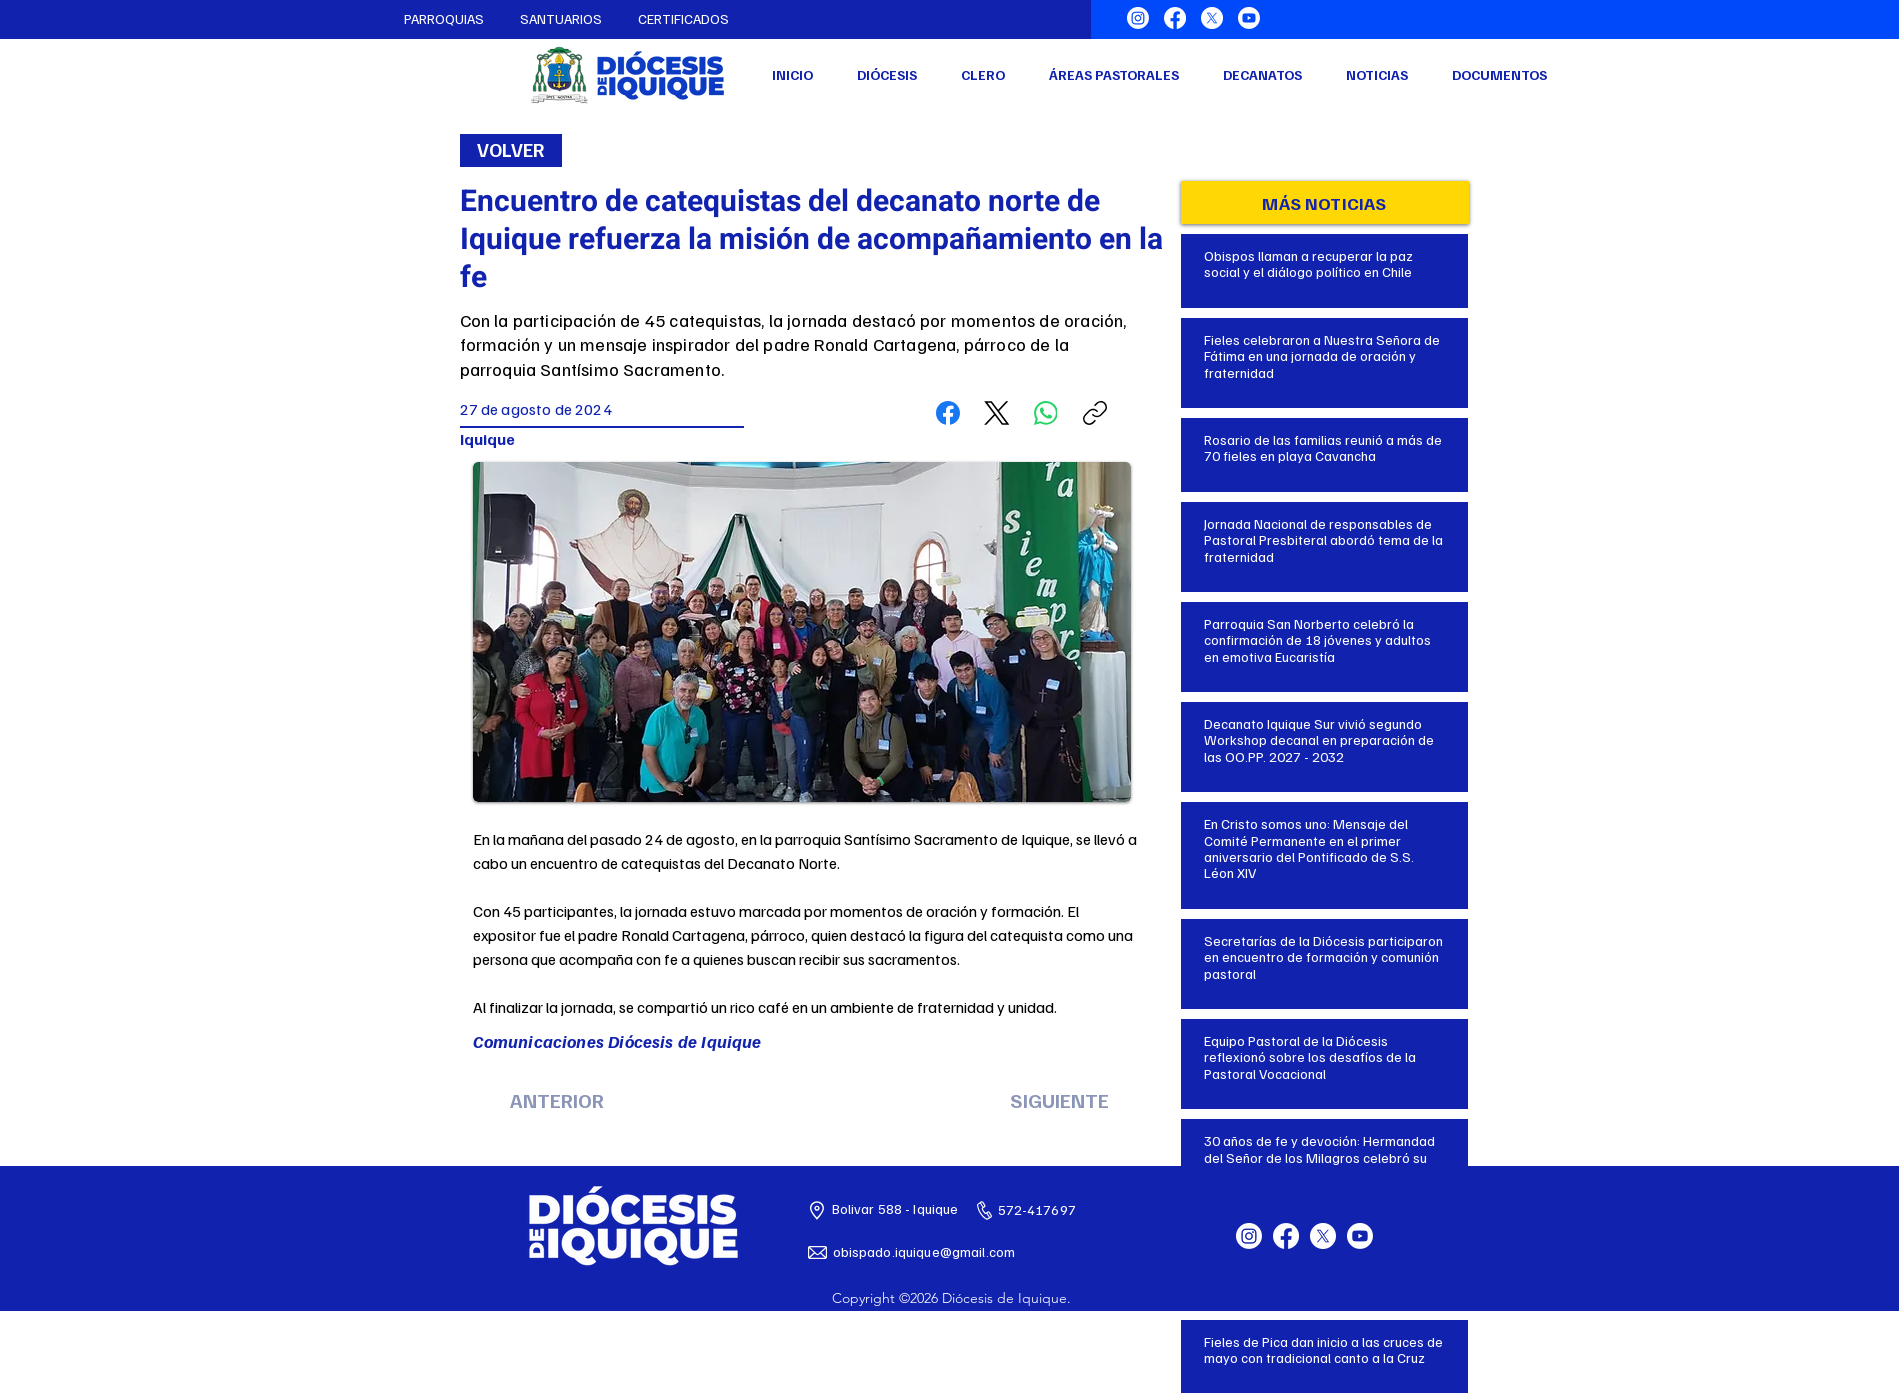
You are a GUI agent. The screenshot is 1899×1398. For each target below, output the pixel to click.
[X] (1212, 18)
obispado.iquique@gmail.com (924, 1251)
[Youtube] (1249, 18)
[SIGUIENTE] (1060, 1100)
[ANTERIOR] (557, 1100)
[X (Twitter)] (997, 413)
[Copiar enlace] (1095, 413)
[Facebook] (1175, 18)
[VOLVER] (511, 150)
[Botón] (1325, 267)
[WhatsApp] (1046, 413)
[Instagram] (1138, 18)
